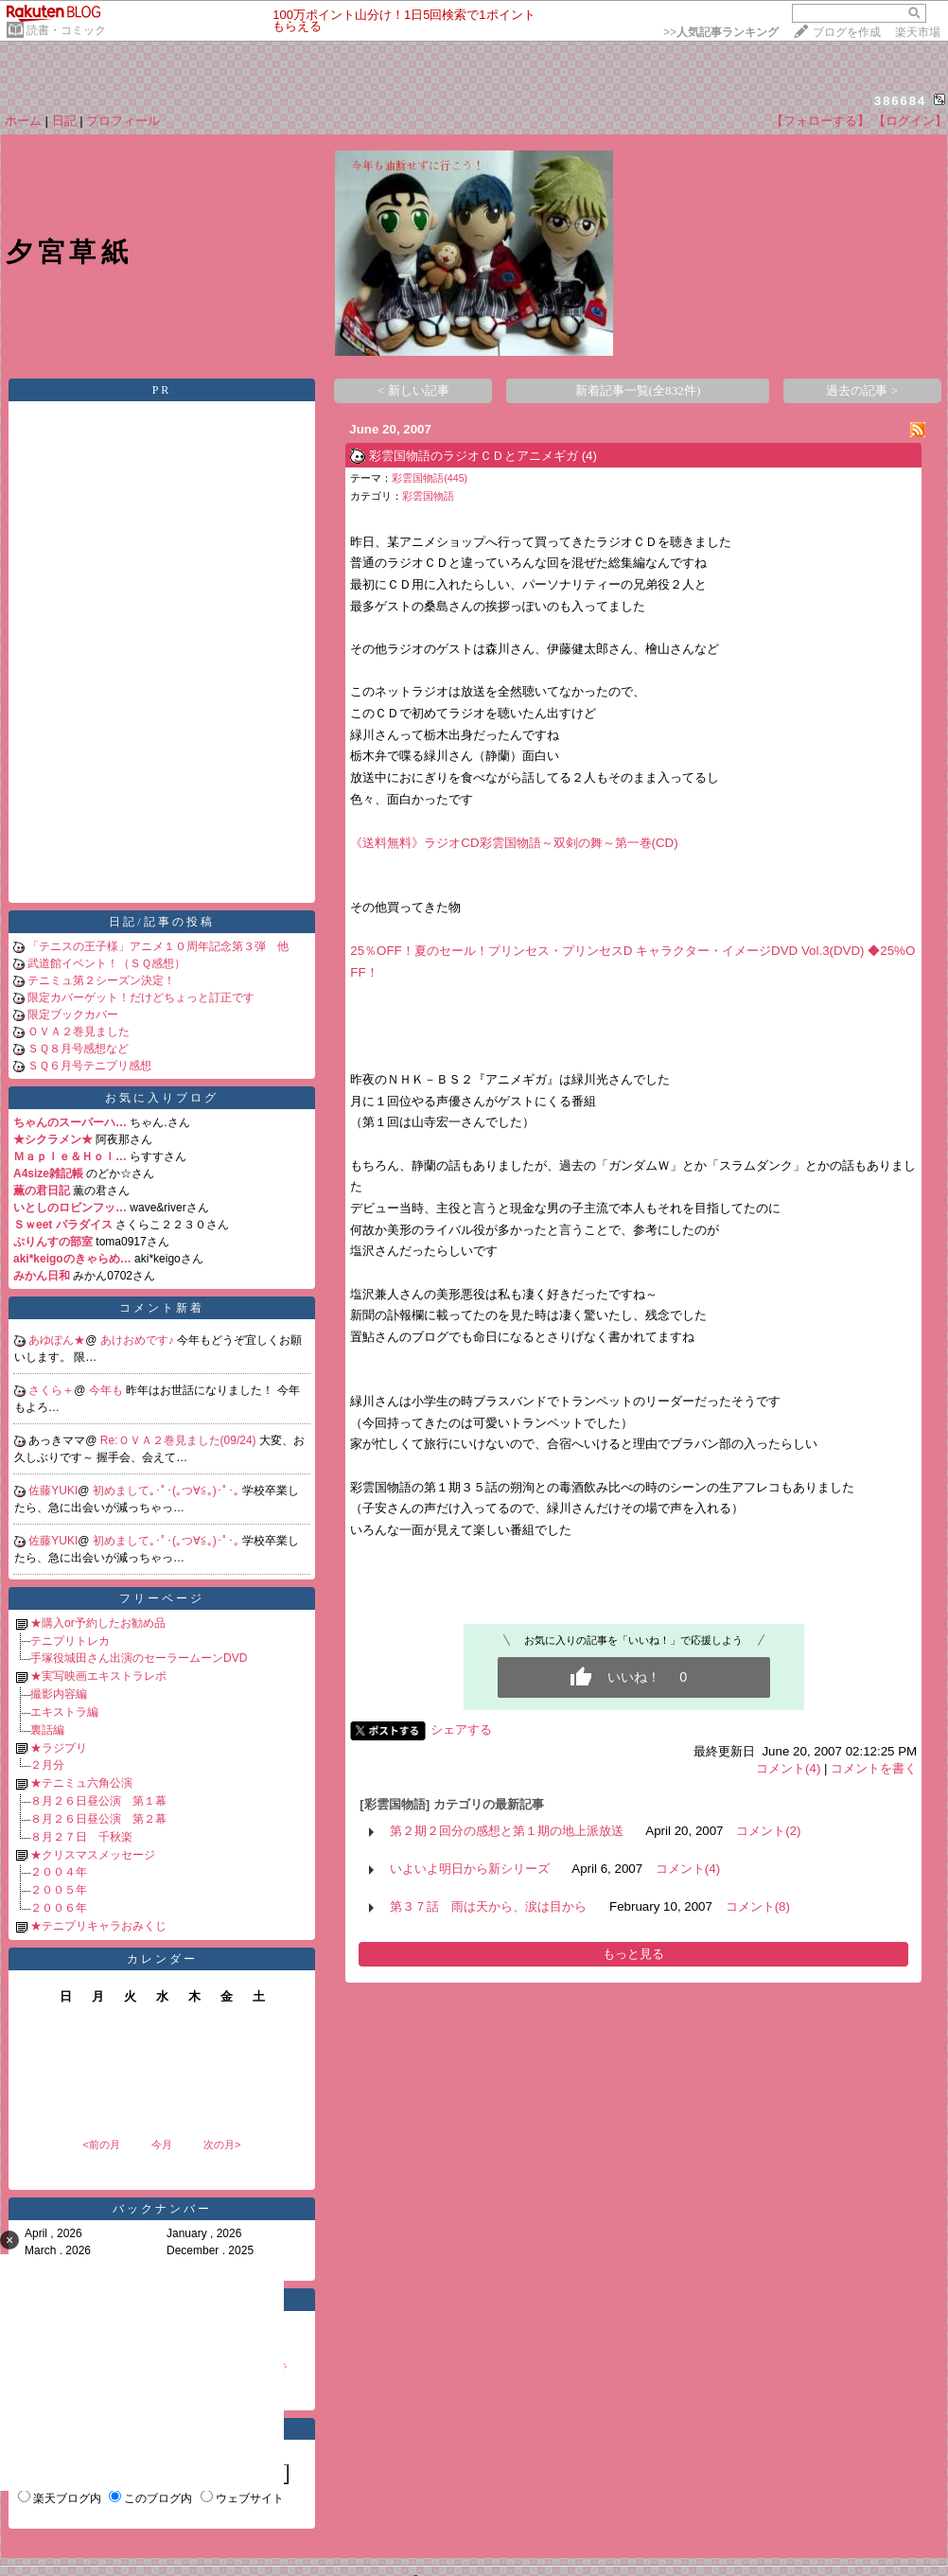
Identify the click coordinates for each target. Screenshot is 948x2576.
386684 (900, 101)
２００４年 (58, 1872)
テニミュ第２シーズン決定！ (101, 980)
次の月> (221, 2144)
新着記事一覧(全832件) (638, 390)
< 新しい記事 (413, 390)
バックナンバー (162, 2208)
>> (721, 32)
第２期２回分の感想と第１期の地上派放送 (506, 1831)
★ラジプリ (58, 1748)
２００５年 (58, 1890)
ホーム (23, 121)
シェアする (461, 1729)
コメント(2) (768, 1831)
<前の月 (100, 2144)
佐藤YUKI (53, 1490)
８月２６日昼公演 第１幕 (98, 1801)
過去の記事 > (862, 390)
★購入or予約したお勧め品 (98, 1623)
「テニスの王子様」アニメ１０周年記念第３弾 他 (158, 946)
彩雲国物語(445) (429, 478)
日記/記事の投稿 (161, 921)
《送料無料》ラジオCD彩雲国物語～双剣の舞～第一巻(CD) (513, 843)
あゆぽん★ (56, 1340)
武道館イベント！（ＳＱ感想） (106, 963)
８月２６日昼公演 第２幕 (98, 1819)
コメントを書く (874, 1768)
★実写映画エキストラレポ (98, 1676)
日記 (64, 121)
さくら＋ (51, 1390)
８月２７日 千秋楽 (81, 1837)
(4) (589, 456)
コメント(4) (788, 1768)
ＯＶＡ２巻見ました (78, 1031)
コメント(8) (758, 1906)
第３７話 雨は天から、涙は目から (488, 1906)
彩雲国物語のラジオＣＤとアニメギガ (473, 456)
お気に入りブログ (162, 1097)
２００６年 (58, 1907)
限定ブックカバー (72, 1014)
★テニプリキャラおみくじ (98, 1925)
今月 (161, 2144)
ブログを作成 (847, 32)
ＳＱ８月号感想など (78, 1048)
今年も (107, 1390)
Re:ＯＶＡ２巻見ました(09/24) (179, 1440)
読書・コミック (66, 30)
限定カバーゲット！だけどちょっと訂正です (141, 997)
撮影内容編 (58, 1694)
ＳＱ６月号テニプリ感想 (89, 1065)
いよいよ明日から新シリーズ (470, 1868)
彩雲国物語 (428, 496)
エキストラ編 (64, 1712)
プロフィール (123, 121)
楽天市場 (917, 32)
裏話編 (47, 1730)
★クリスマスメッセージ (92, 1854)
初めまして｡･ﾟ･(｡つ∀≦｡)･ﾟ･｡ (167, 1490)
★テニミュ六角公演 (81, 1783)
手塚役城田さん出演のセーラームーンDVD (138, 1658)
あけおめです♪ (138, 1340)
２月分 (47, 1765)
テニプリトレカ (70, 1641)
